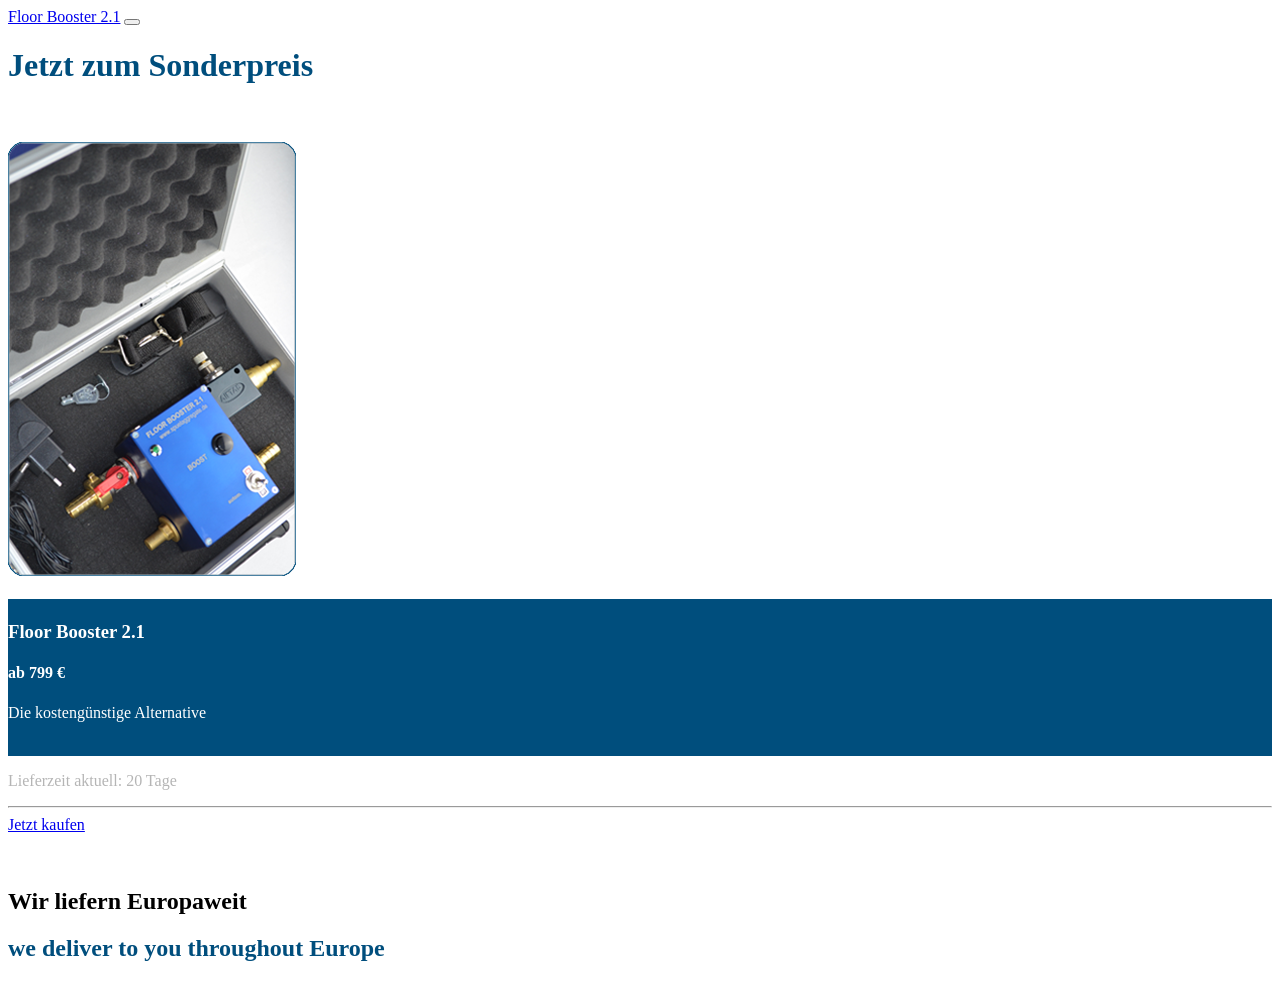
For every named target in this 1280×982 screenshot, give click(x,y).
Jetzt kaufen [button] (46, 824)
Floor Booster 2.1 (64, 16)
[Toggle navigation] (132, 22)
